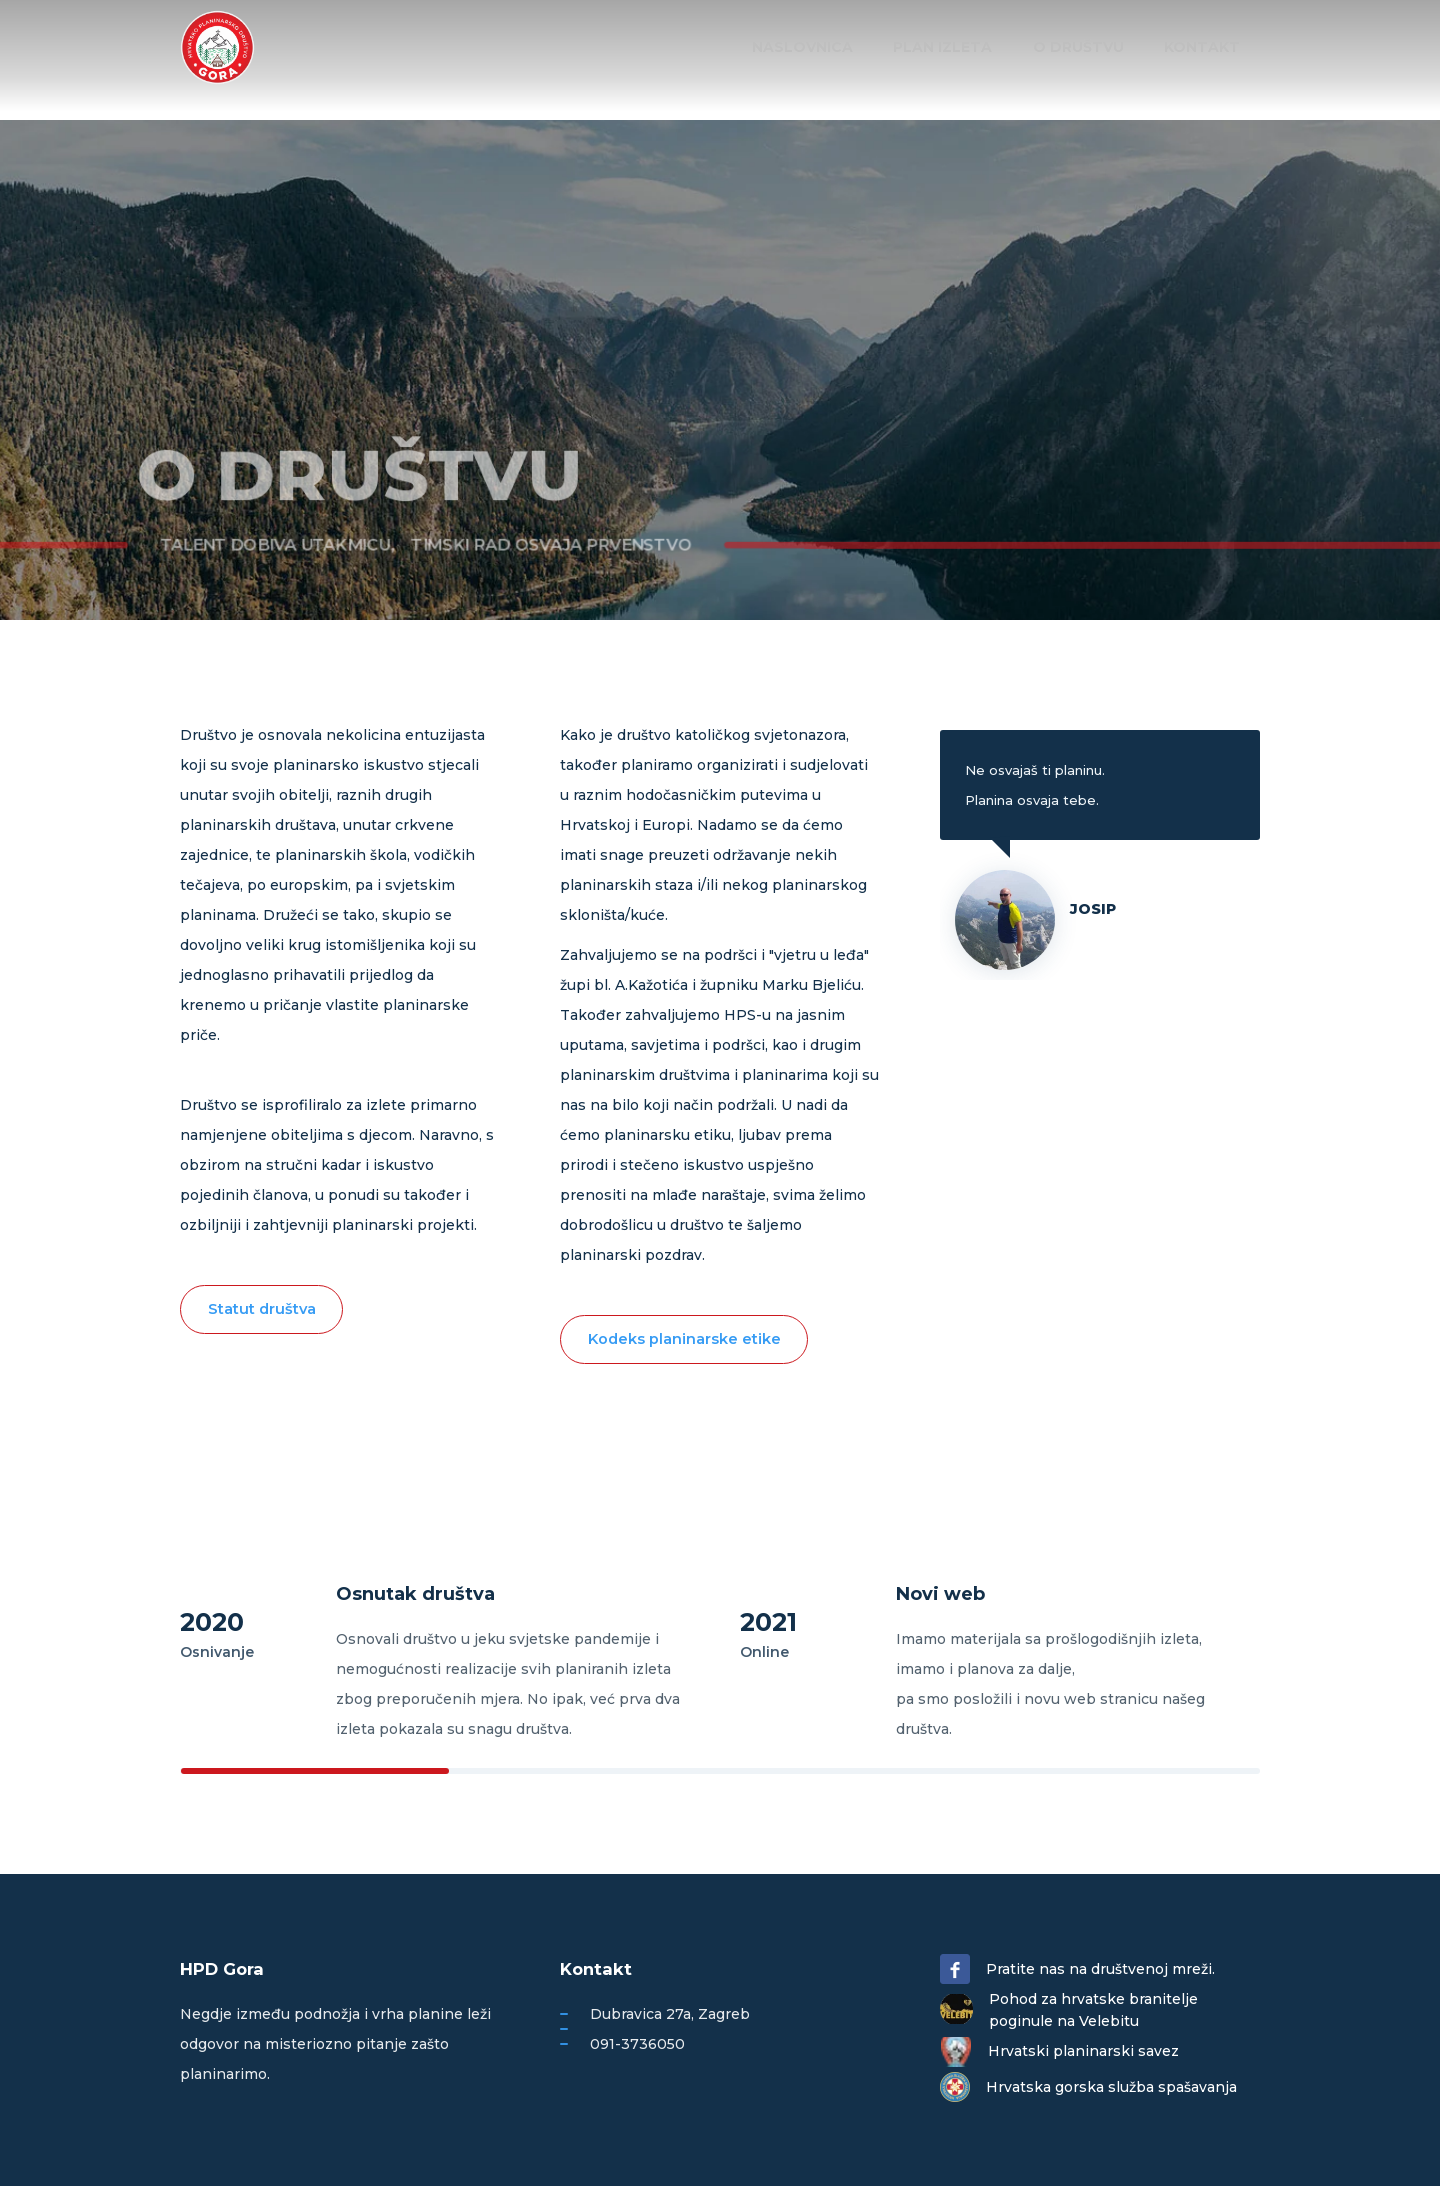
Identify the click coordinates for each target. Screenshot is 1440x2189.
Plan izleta (968, 47)
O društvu (1093, 47)
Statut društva (266, 1310)
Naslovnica (838, 47)
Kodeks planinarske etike (688, 1340)
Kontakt (1207, 47)
